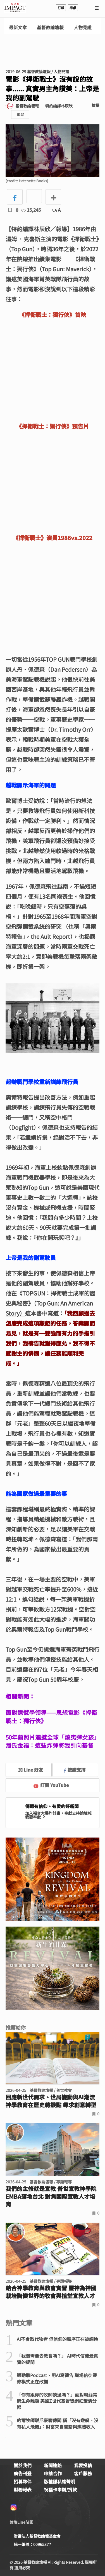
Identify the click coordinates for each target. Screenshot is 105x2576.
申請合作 (53, 2473)
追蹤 (20, 114)
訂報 (61, 7)
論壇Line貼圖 (21, 2522)
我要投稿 (83, 2465)
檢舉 (95, 105)
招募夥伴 (23, 2481)
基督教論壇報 (50, 27)
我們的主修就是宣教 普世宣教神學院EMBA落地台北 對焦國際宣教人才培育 (51, 2196)
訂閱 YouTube (51, 1785)
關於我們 (23, 2465)
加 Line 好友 (26, 1769)
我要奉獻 (35, 1817)
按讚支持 (75, 1769)
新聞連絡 (53, 2465)
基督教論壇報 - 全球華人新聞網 (15, 7)
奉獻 (73, 7)
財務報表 (23, 2489)
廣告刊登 (23, 2473)
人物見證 (83, 27)
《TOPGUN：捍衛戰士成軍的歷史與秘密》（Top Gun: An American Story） (50, 1303)
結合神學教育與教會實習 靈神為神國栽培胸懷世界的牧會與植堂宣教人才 (51, 2292)
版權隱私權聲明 (59, 2481)
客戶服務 (83, 2473)
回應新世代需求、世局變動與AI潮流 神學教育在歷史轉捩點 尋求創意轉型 (51, 2101)
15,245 (31, 209)
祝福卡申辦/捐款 (60, 2489)
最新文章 (18, 27)
